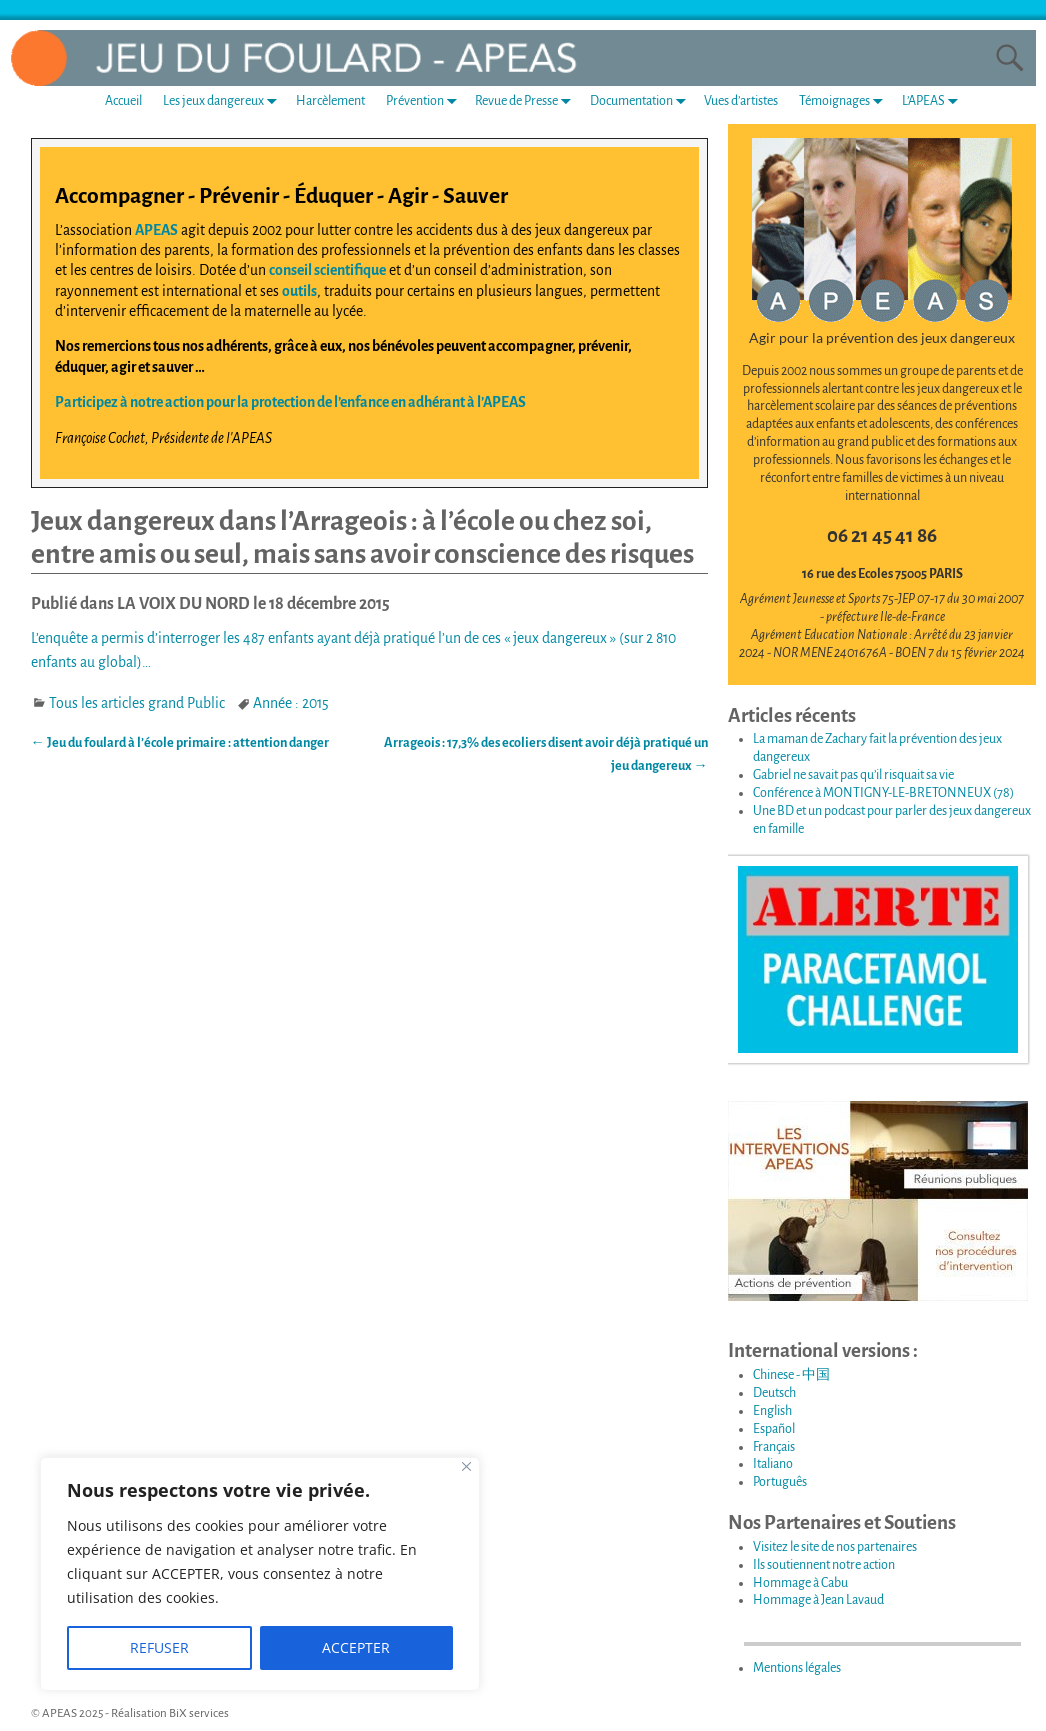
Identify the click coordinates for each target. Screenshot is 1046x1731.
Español (774, 1429)
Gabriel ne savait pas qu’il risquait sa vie (853, 775)
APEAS (156, 230)
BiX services (199, 1713)
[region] (260, 1574)
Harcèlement (330, 101)
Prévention (425, 101)
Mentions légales (797, 1668)
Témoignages (845, 101)
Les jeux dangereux (224, 101)
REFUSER (159, 1647)
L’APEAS (934, 101)
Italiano (773, 1464)
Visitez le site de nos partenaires (835, 1547)
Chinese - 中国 (791, 1375)
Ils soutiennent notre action (824, 1565)
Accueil (123, 101)
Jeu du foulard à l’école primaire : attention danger (180, 743)
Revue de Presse (527, 101)
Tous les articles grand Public (137, 703)
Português (780, 1482)
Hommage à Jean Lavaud (818, 1600)
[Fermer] (466, 1466)
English (772, 1411)
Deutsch (774, 1393)
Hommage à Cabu (800, 1583)
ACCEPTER (356, 1647)
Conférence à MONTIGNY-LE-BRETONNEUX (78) (883, 793)
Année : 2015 (291, 703)
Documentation (642, 101)
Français (774, 1447)
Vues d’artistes (741, 101)
